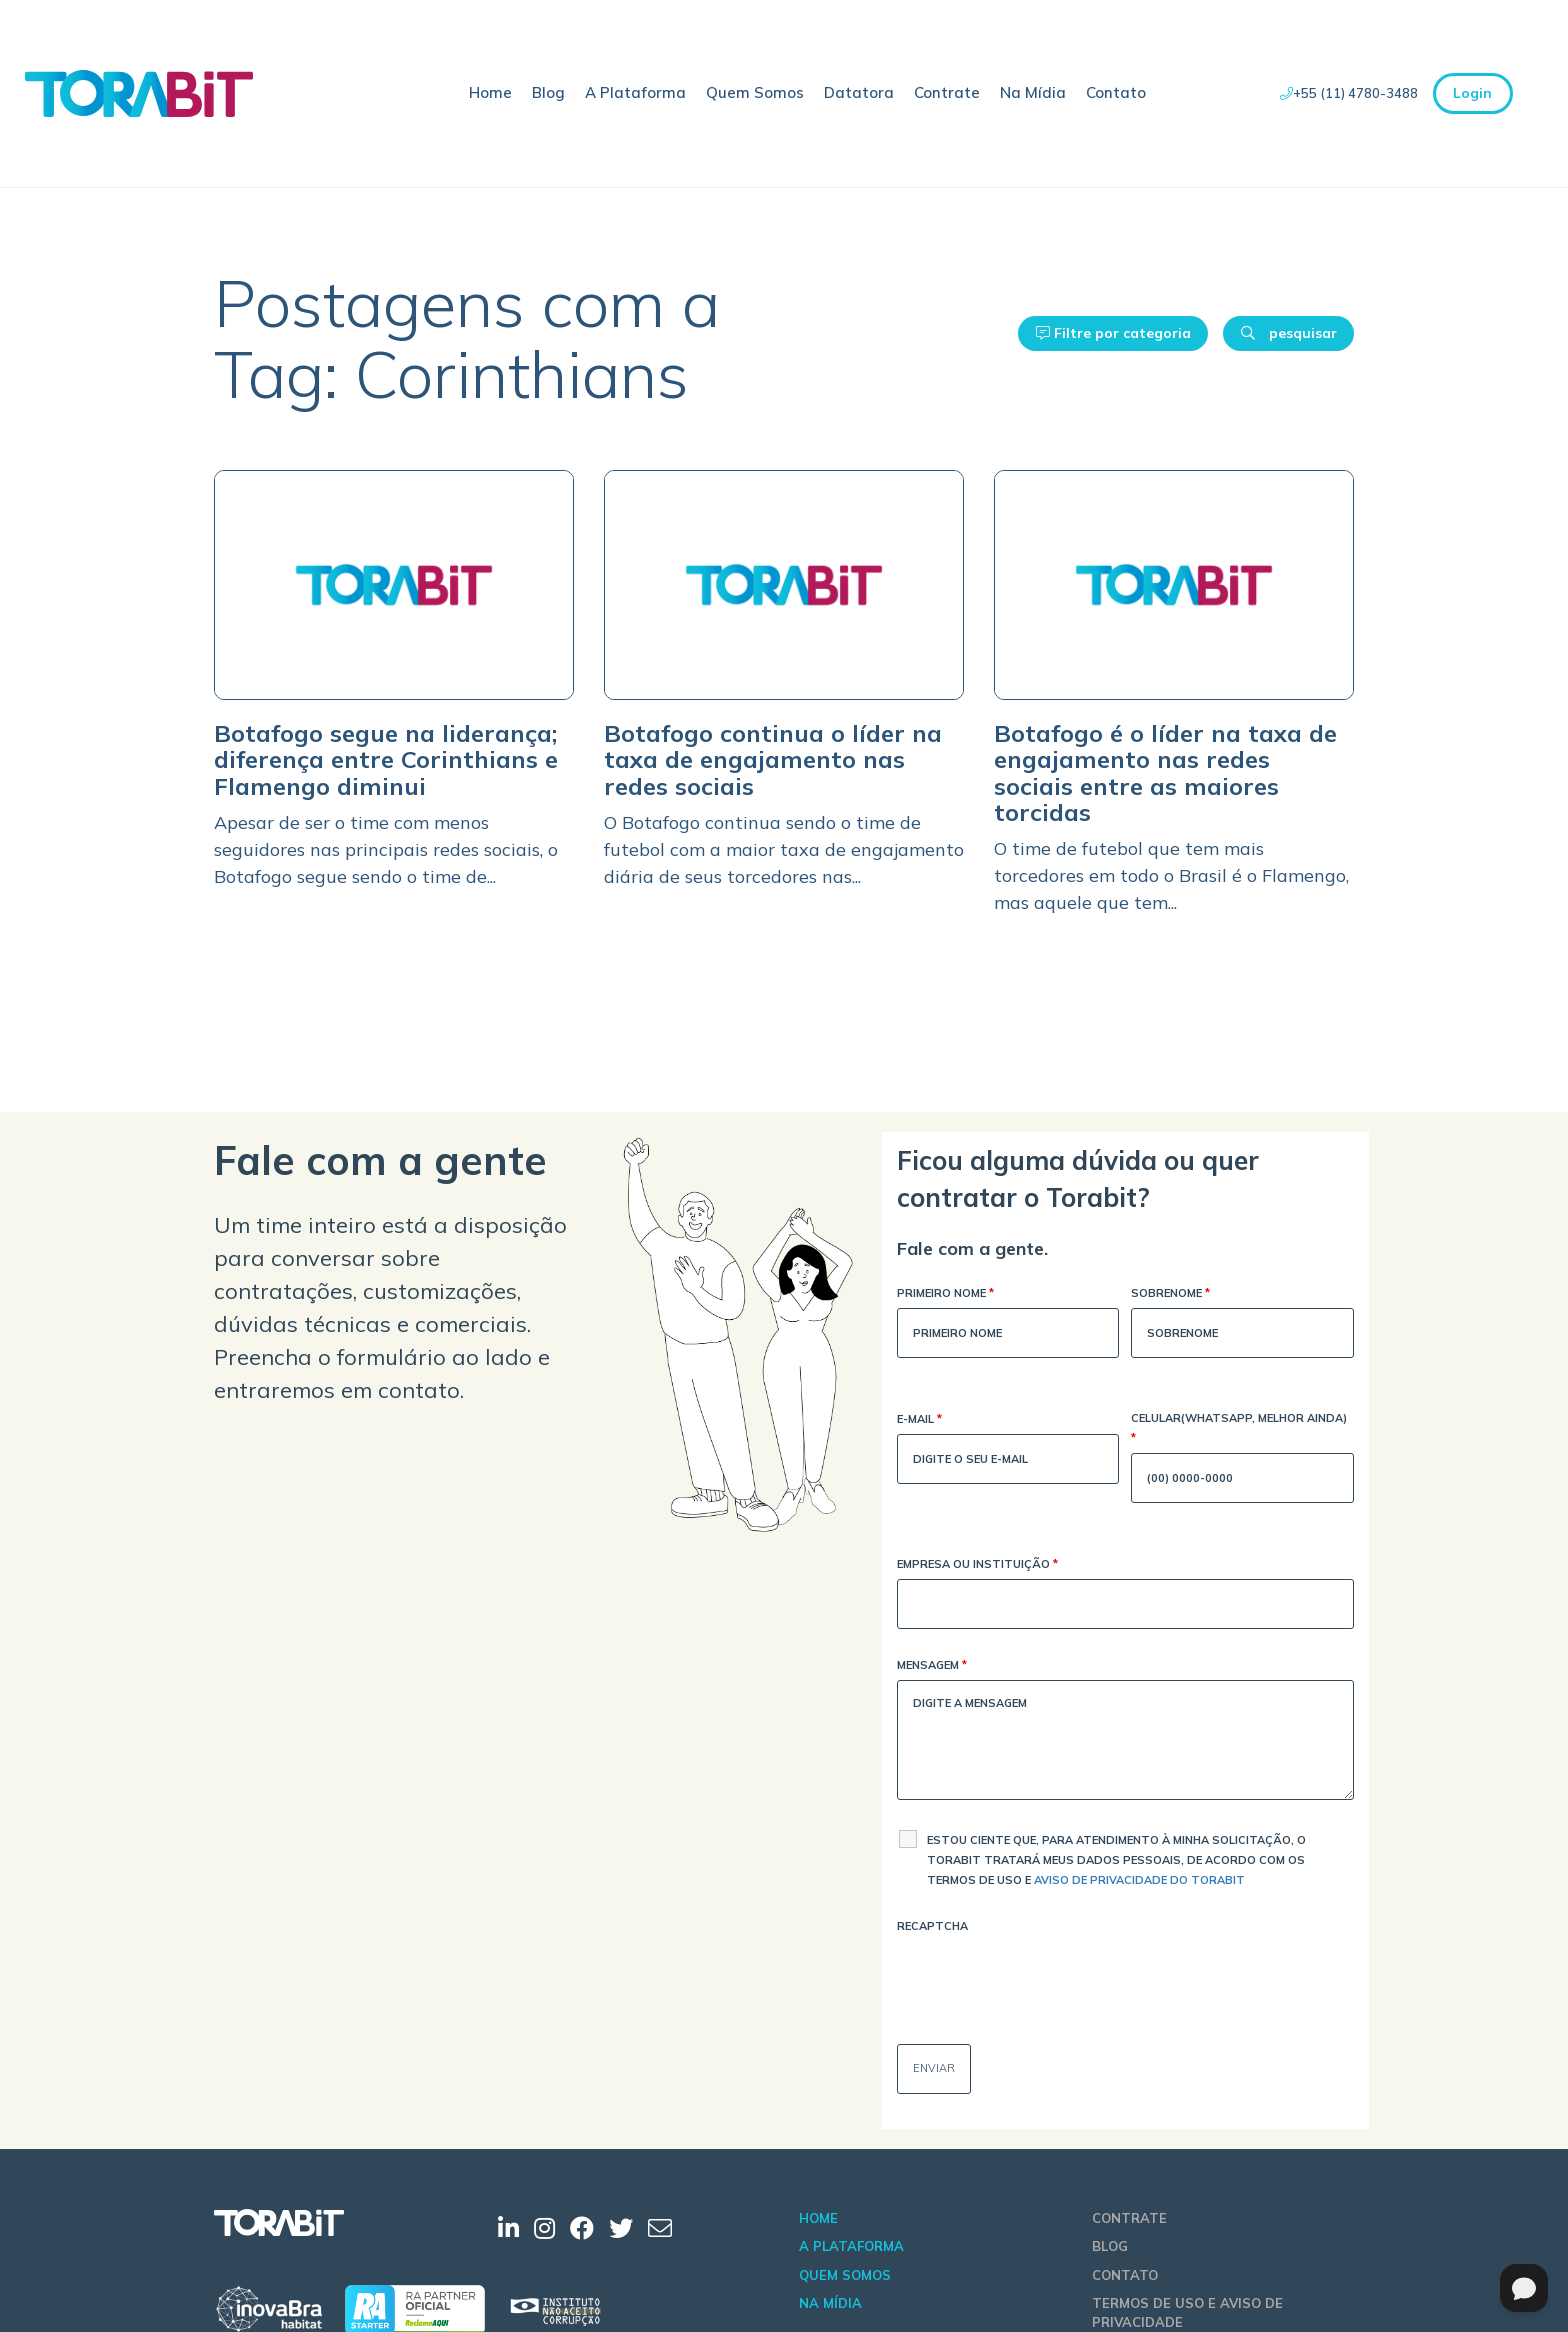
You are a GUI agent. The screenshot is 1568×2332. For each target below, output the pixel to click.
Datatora (859, 92)
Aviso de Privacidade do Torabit (1139, 1880)
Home (490, 92)
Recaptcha (932, 1926)
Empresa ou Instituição (977, 1565)
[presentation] (1049, 1980)
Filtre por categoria (1113, 333)
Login (1472, 93)
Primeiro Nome (945, 1294)
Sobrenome (1170, 1294)
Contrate (947, 92)
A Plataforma (635, 92)
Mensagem (932, 1666)
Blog (548, 92)
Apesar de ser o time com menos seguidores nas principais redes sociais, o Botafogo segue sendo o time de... (386, 849)
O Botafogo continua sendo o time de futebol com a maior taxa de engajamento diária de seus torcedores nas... (784, 849)
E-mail (919, 1420)
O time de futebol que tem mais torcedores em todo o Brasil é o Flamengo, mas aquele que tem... (1171, 875)
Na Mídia (1033, 92)
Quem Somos (755, 92)
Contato (1116, 92)
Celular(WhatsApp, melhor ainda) (1239, 1429)
